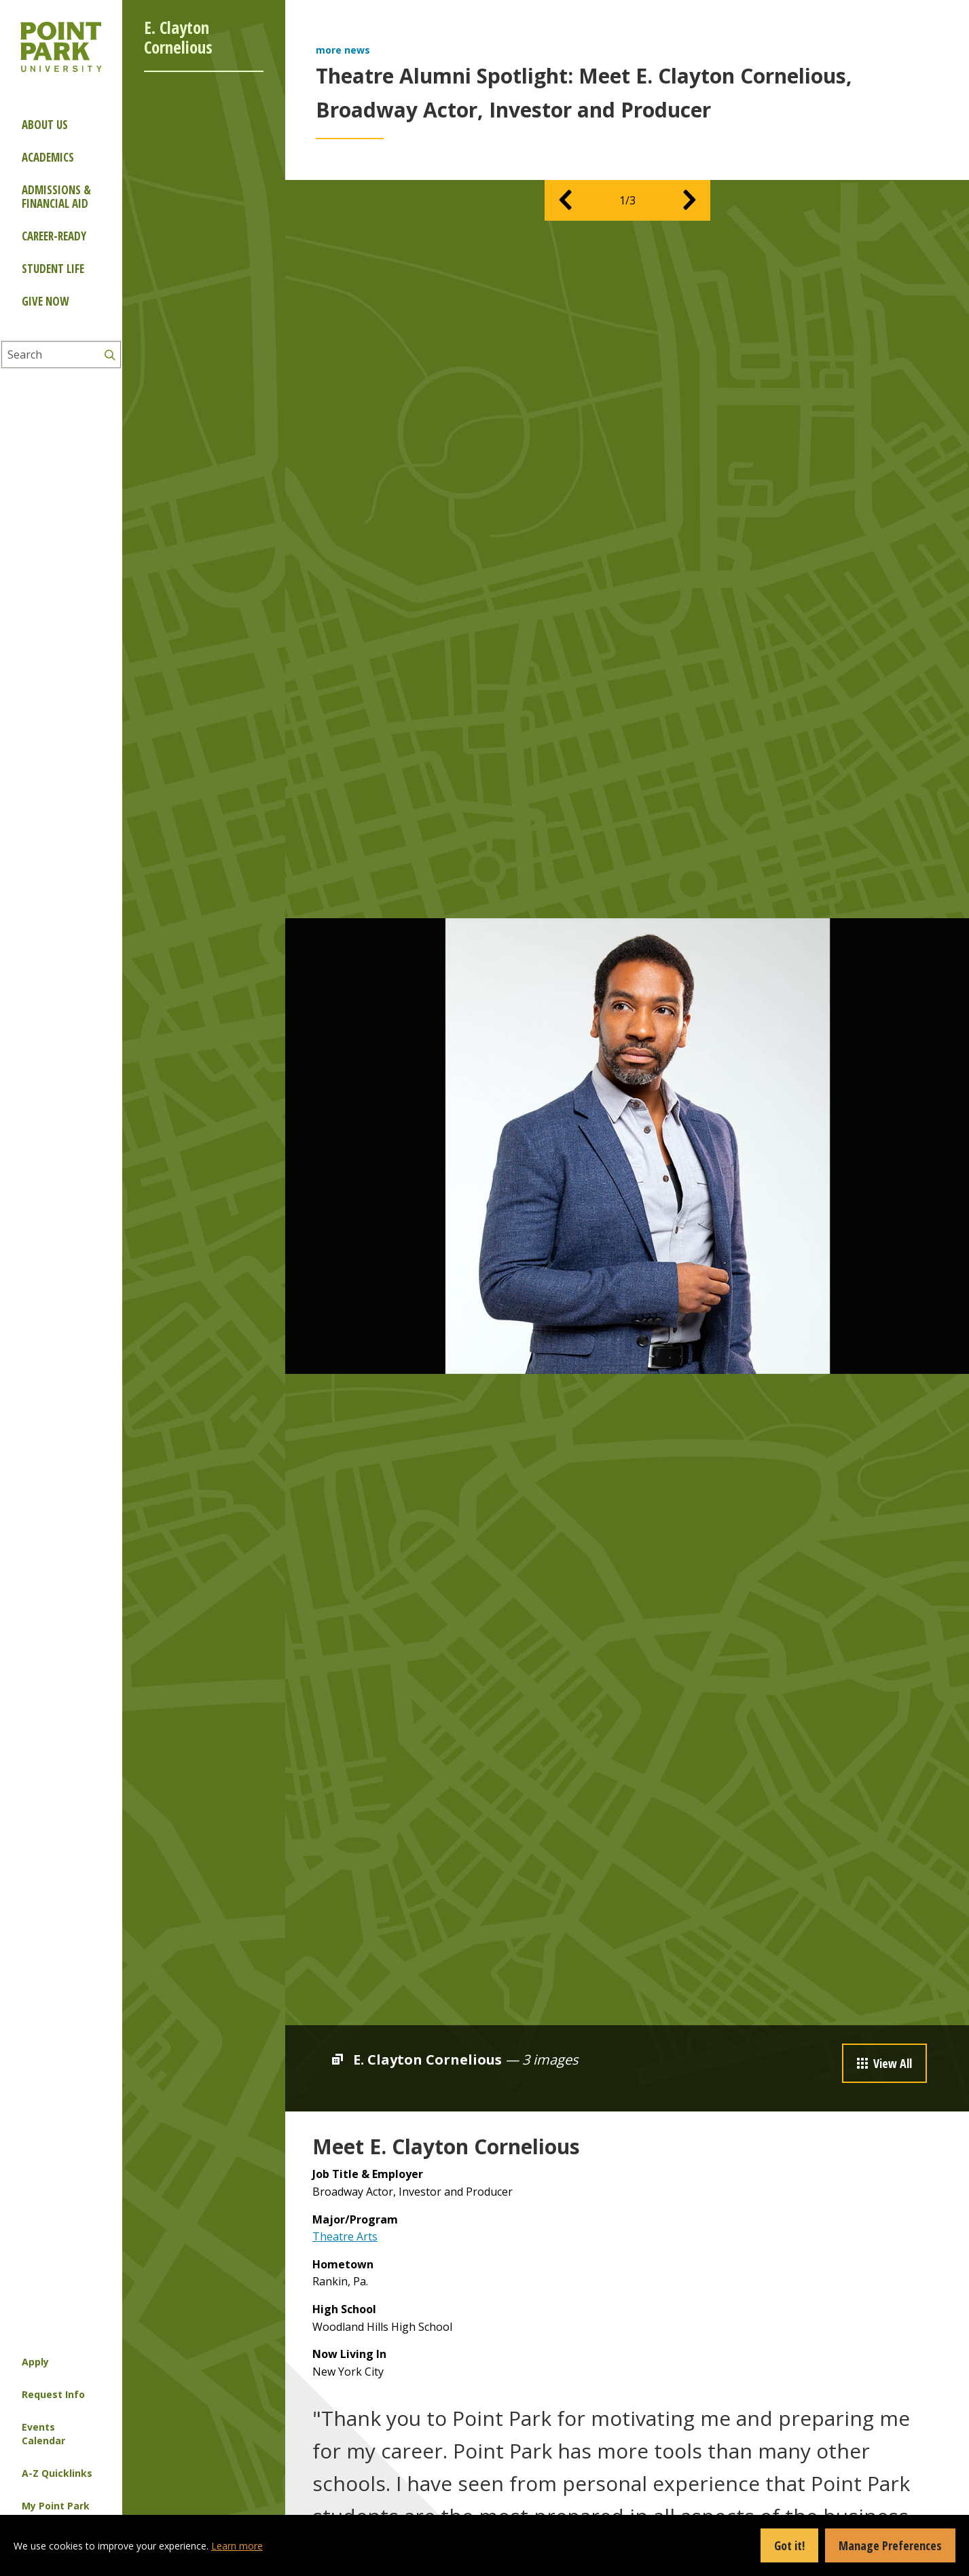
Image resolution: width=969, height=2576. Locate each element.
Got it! (789, 2545)
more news (343, 49)
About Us (45, 124)
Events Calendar (43, 2433)
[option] (627, 1146)
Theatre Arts (345, 2236)
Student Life (53, 268)
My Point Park (56, 2505)
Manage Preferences (890, 2545)
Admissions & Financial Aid (56, 196)
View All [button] (884, 2063)
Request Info (53, 2394)
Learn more (237, 2545)
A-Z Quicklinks (57, 2473)
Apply (35, 2361)
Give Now (45, 301)
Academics (48, 157)
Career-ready (54, 236)
